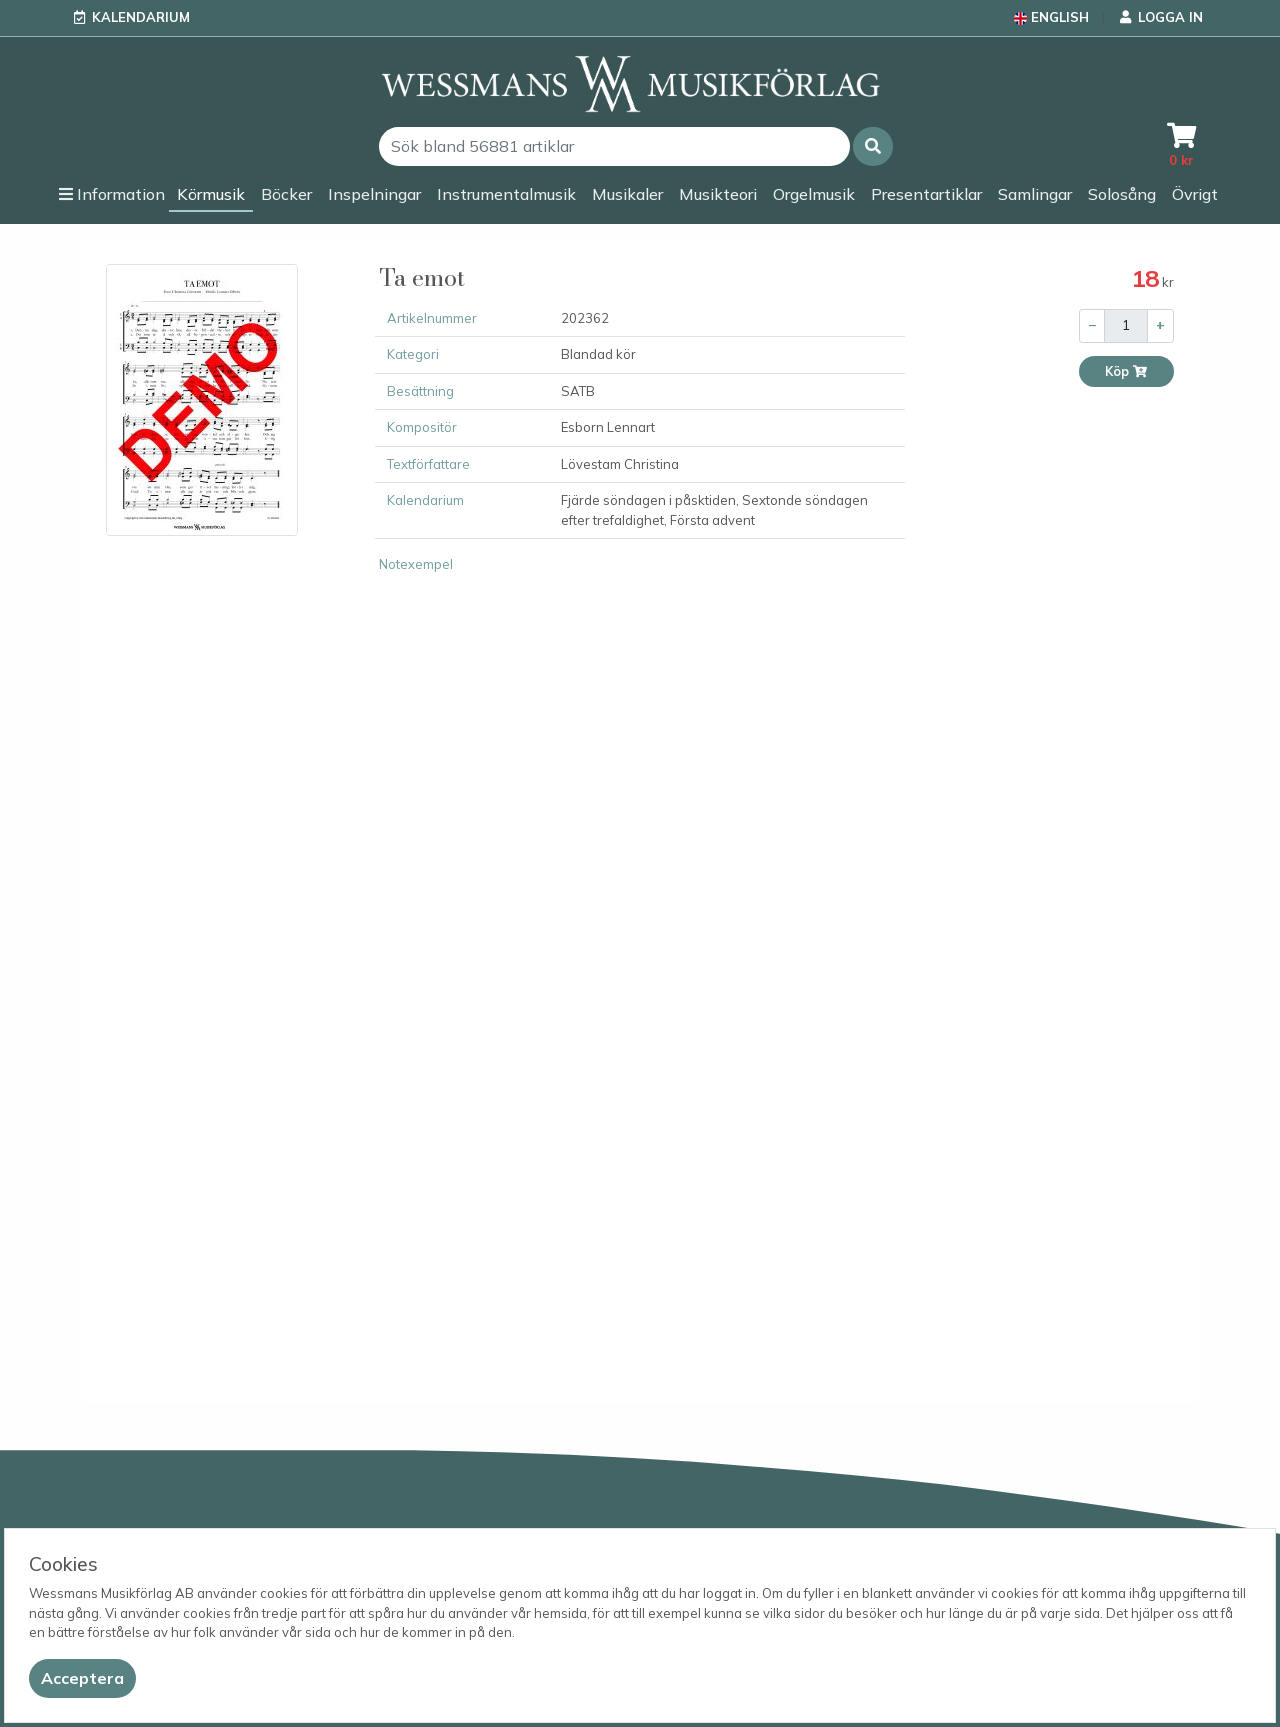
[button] (873, 146)
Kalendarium (141, 17)
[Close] (82, 1678)
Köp (1126, 371)
